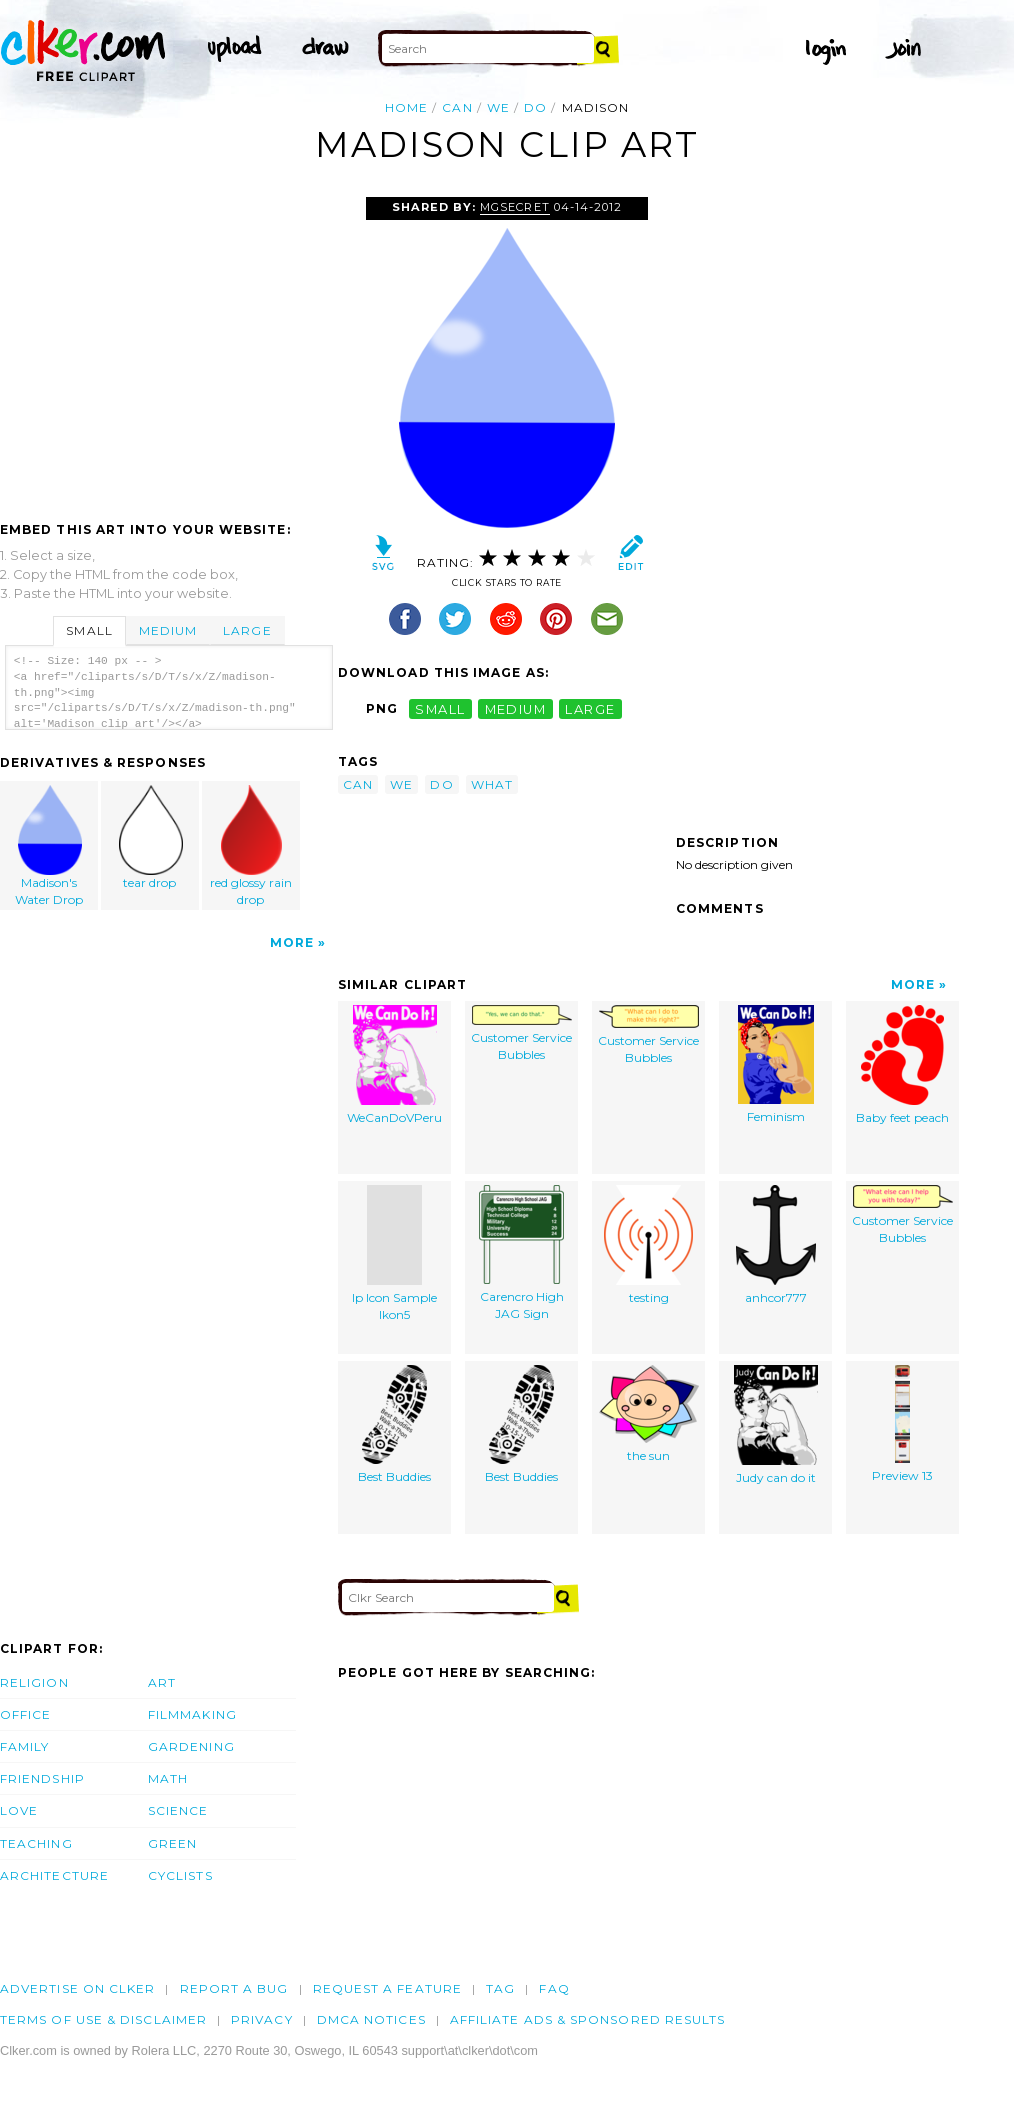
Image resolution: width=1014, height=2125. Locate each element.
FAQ (554, 1988)
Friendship (42, 1778)
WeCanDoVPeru (394, 1065)
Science (178, 1810)
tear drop (151, 837)
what (492, 784)
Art (162, 1682)
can (457, 107)
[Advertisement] (168, 347)
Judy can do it (776, 1425)
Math (168, 1778)
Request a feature (387, 1988)
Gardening (191, 1746)
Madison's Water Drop (50, 846)
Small (89, 630)
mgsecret (514, 207)
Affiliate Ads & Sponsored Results (588, 2019)
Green (172, 1843)
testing (648, 1245)
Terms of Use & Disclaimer (103, 2019)
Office (25, 1714)
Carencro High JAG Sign (521, 1253)
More (292, 942)
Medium (168, 630)
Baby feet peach (902, 1065)
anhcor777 (776, 1245)
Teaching (36, 1843)
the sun (649, 1414)
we (498, 107)
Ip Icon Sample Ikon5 (394, 1253)
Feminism (776, 1064)
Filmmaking (192, 1714)
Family (24, 1746)
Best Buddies (394, 1424)
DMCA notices (371, 2019)
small (440, 708)
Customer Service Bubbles (521, 1033)
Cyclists (180, 1875)
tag (500, 1988)
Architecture (54, 1875)
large (590, 708)
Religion (34, 1682)
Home (406, 107)
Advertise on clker (77, 1988)
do (535, 107)
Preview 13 (902, 1424)
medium (516, 708)
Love (19, 1810)
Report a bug (234, 1988)
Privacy (262, 2019)
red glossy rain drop (251, 846)
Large (247, 630)
